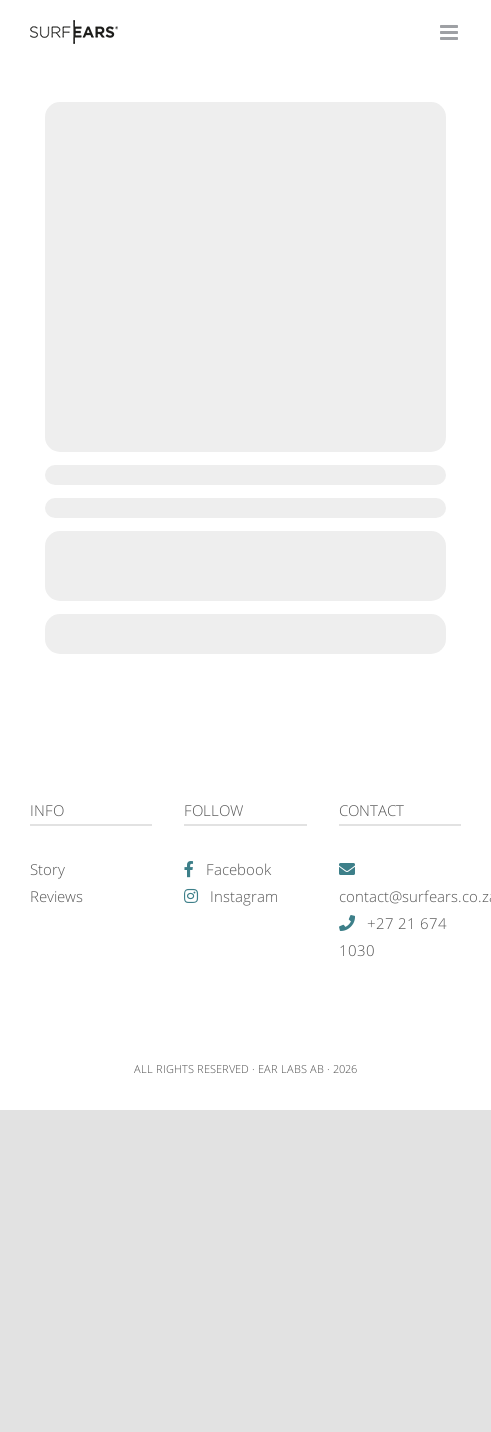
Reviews (56, 896)
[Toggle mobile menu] (450, 32)
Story (47, 869)
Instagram (244, 896)
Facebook (238, 869)
